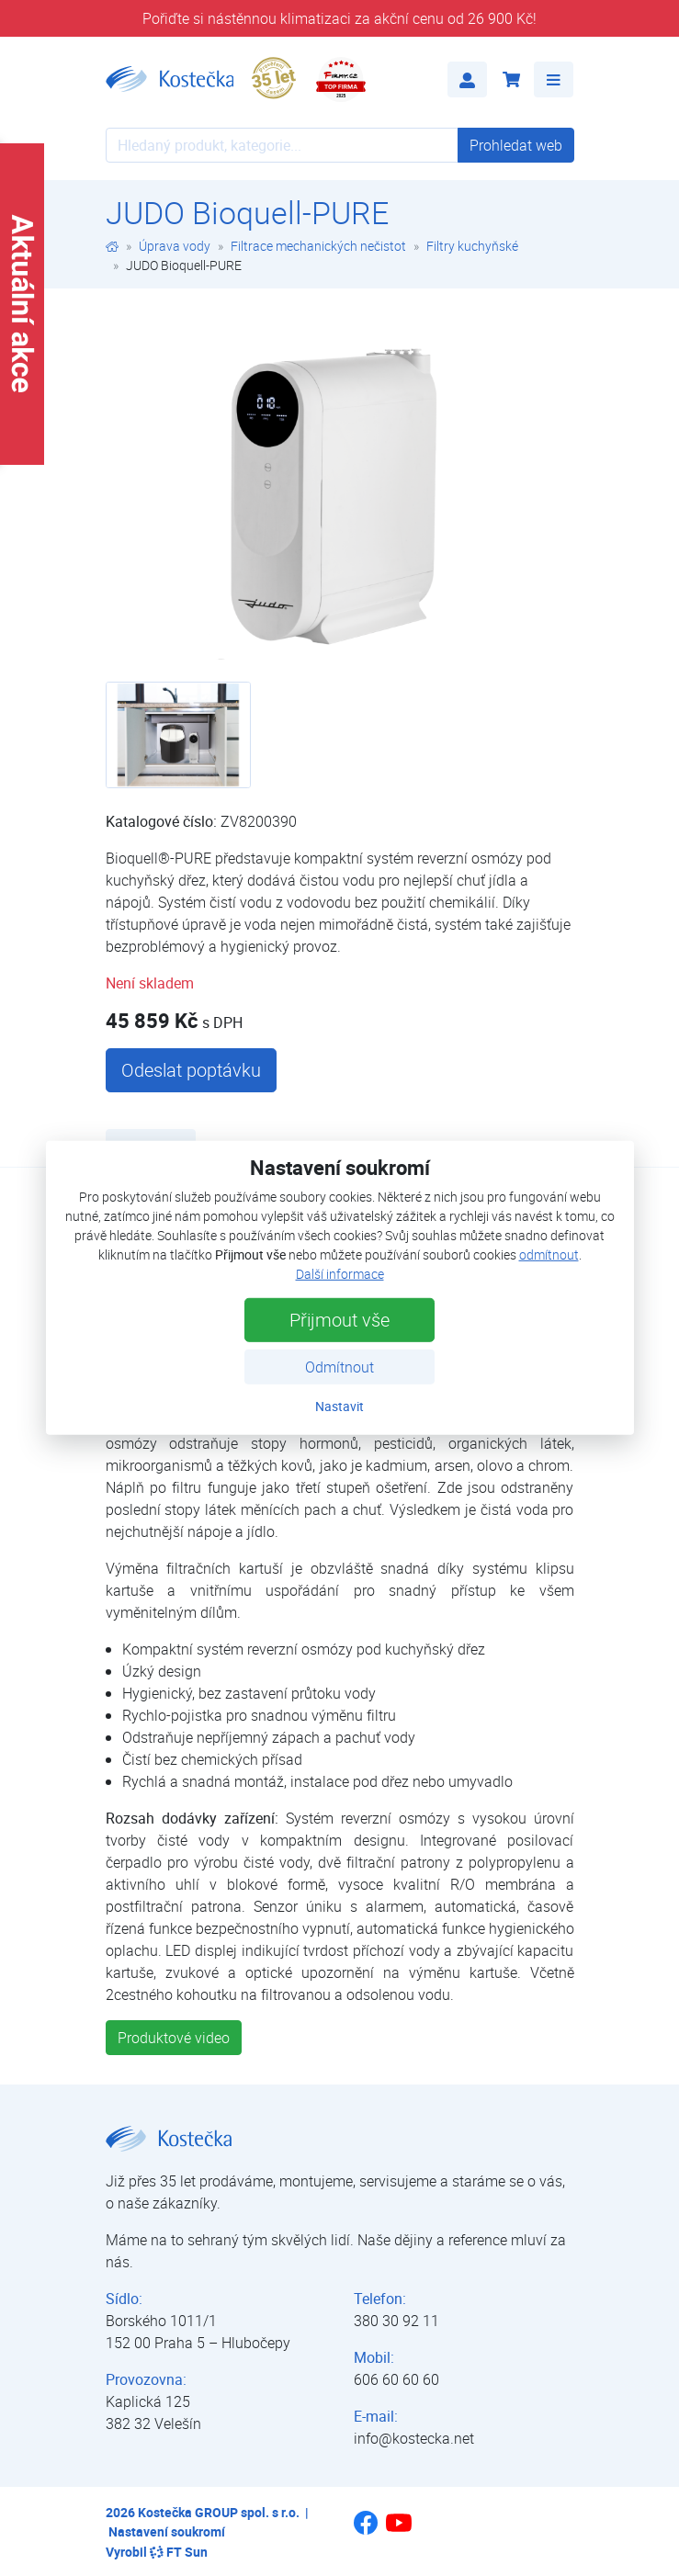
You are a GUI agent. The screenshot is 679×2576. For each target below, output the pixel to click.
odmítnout (549, 1254)
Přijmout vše (339, 1319)
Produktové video (174, 2038)
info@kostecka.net (414, 2438)
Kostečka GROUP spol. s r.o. (219, 2512)
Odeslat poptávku (191, 1069)
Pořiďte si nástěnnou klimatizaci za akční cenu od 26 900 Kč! (339, 18)
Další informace (340, 1273)
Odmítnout (339, 1367)
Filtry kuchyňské (472, 245)
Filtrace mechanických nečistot (318, 245)
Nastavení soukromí (166, 2531)
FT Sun (179, 2551)
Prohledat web (516, 145)
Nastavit (339, 1406)
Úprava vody (174, 245)
